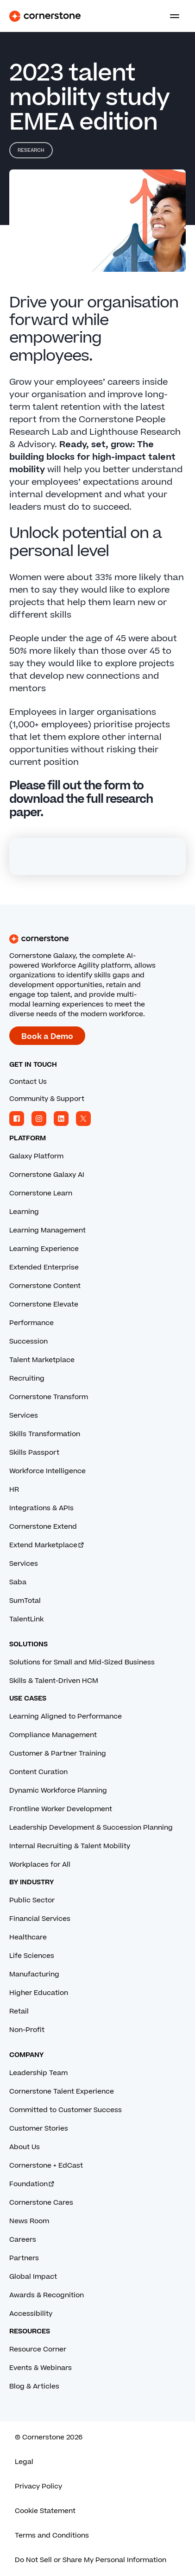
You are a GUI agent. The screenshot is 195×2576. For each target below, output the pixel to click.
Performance (31, 1323)
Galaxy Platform (36, 1156)
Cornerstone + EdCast (46, 2165)
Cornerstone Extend (43, 1527)
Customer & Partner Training (57, 1753)
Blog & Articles (34, 2386)
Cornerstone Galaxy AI (46, 1175)
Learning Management (47, 1230)
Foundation (32, 2184)
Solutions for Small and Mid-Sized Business (82, 1662)
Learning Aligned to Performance (65, 1716)
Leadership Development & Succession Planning (91, 1827)
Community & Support (46, 1099)
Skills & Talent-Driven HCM (53, 1681)
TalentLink (26, 1619)
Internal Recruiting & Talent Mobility (69, 1846)
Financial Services (39, 1919)
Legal (24, 2462)
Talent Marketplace (42, 1360)
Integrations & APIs (41, 1508)
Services (23, 1415)
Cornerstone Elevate (43, 1304)
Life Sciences (31, 1956)
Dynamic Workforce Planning (58, 1790)
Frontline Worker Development (60, 1809)
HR (14, 1489)
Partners (24, 2258)
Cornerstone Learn (40, 1193)
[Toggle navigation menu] (171, 16)
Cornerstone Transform (48, 1397)
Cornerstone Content (45, 1286)
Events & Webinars (40, 2368)
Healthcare (28, 1937)
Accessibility (30, 2314)
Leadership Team (38, 2073)
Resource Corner (37, 2349)
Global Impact (33, 2277)
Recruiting (26, 1378)
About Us (24, 2147)
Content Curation (38, 1772)
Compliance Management (53, 1735)
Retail (19, 2011)
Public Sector (32, 1900)
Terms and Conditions (52, 2535)
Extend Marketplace (47, 1545)
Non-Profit (26, 2030)
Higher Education (38, 1993)
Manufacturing (34, 1974)
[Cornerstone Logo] (45, 16)
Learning (24, 1212)
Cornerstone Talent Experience (61, 2091)
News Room (29, 2221)
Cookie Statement (45, 2511)
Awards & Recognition (46, 2295)
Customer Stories (38, 2128)
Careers (22, 2240)
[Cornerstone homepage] (97, 939)
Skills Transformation (44, 1434)
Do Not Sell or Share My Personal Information (90, 2560)
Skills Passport (34, 1452)
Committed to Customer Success (65, 2110)
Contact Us (28, 1082)
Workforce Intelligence (47, 1471)
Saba (17, 1582)
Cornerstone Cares (41, 2202)
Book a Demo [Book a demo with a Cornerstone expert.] (47, 1036)
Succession (28, 1341)
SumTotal (25, 1601)
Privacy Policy (38, 2486)
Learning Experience (44, 1249)
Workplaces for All (39, 1864)
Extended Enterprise (44, 1267)
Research (31, 150)
